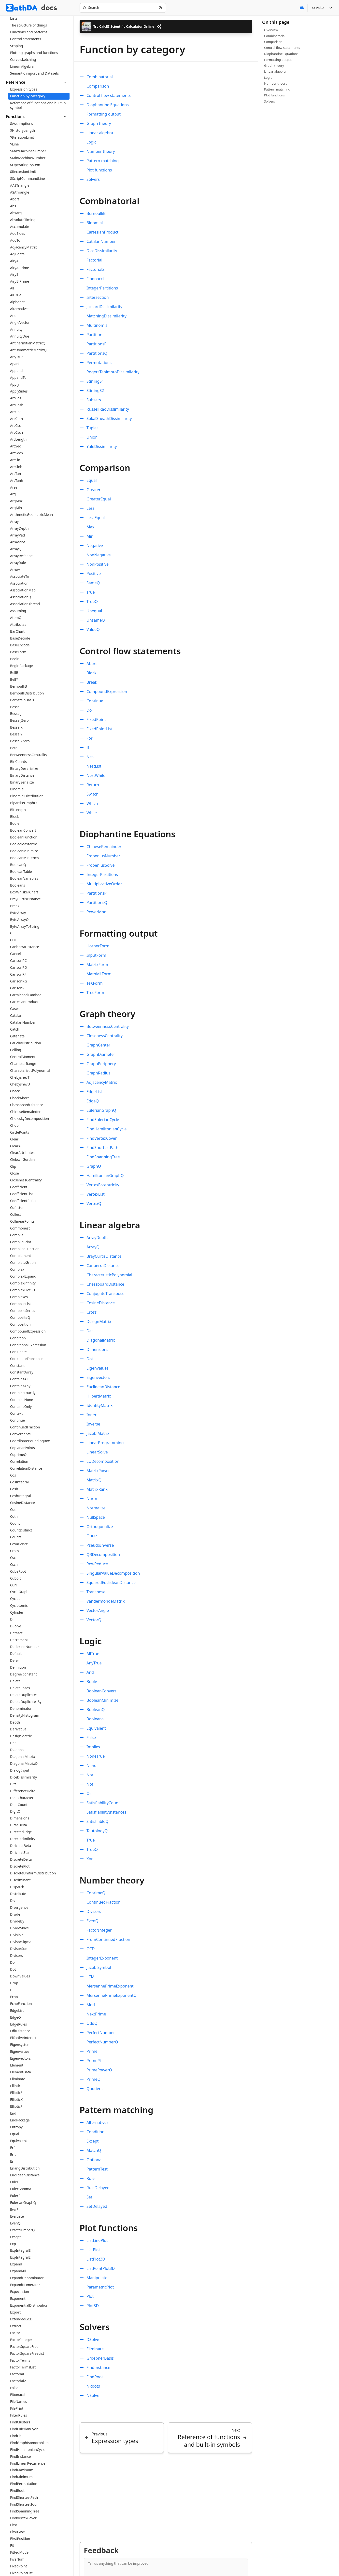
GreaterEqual (98, 499)
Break (91, 682)
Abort (91, 663)
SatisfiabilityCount (103, 1802)
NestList (93, 766)
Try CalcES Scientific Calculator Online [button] (122, 26)
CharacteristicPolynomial (109, 1275)
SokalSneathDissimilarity (109, 418)
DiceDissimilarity (101, 250)
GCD (90, 1948)
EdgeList (94, 1091)
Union (92, 437)
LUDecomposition (102, 1461)
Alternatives (97, 2122)
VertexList (95, 1194)
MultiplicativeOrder (104, 884)
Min (90, 536)
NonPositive (97, 564)
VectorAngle (97, 1610)
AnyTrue (94, 1663)
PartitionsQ (96, 353)
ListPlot (93, 2249)
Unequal (94, 611)
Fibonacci (95, 278)
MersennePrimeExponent (110, 1986)
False (91, 1737)
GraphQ (93, 1166)
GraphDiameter (100, 1054)
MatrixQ (93, 1480)
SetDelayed (96, 2206)
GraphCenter (98, 1045)
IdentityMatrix (99, 1405)
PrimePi (93, 2060)
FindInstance (98, 2367)
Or (88, 1793)
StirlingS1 (95, 381)
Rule (90, 2178)
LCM (90, 1976)
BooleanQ (95, 1709)
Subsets (93, 400)
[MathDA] (21, 8)
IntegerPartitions (102, 288)
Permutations (99, 362)
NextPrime (96, 2014)
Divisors (93, 1911)
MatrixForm (97, 964)
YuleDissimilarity (101, 446)
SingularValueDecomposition (113, 1573)
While (91, 812)
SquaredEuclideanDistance (111, 1582)
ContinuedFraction (103, 1902)
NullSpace (95, 1517)
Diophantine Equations (107, 104)
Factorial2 (95, 269)
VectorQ (93, 1619)
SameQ (93, 583)
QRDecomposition (103, 1554)
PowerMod (96, 912)
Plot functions (99, 170)
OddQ (92, 2023)
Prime (91, 2051)
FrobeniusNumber (103, 856)
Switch (92, 794)
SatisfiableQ (97, 1821)
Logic (91, 142)
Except (92, 2141)
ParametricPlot (100, 2287)
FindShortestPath (102, 1147)
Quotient (94, 2088)
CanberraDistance (103, 1265)
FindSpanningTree (103, 1157)
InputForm (96, 955)
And (90, 1672)
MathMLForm (99, 974)
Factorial (94, 260)
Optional (94, 2159)
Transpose (95, 1592)
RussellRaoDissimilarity (107, 409)
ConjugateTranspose (105, 1293)
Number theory (100, 151)
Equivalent (96, 1728)
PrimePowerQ (99, 2070)
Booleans (94, 1719)
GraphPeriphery (101, 1063)
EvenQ (92, 1920)
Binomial (94, 222)
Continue (94, 701)
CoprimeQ (95, 1893)
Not (89, 1784)
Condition (95, 2131)
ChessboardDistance (105, 1284)
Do (89, 710)
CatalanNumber (101, 241)
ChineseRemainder (103, 846)
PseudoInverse (100, 1545)
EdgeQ (92, 1101)
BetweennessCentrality (107, 1026)
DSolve (92, 2339)
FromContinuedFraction (108, 1939)
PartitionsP (96, 344)
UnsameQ (95, 620)
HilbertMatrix (98, 1396)
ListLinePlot (97, 2240)
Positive (93, 573)
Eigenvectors (98, 1377)
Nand (91, 1765)
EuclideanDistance (103, 1386)
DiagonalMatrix (100, 1340)
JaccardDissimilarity (104, 306)
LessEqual (95, 517)
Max (90, 527)
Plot (90, 2296)
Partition (94, 334)
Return (92, 784)
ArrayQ (92, 1247)
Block (91, 673)
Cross (91, 1312)
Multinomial (97, 325)
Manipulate (96, 2277)
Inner (91, 1414)
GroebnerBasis (100, 2358)
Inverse (93, 1424)
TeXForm (94, 983)
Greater (93, 489)
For (89, 738)
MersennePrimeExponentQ (111, 1995)
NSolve (92, 2395)
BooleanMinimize (102, 1700)
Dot (89, 1358)
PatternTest (97, 2169)
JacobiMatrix (97, 1433)
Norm (91, 1498)
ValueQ (93, 629)
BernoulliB (96, 213)
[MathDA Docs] (49, 7)
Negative (94, 545)
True (90, 592)
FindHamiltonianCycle (106, 1129)
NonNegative (98, 555)
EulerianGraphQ (101, 1110)
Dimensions (97, 1349)
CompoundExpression (106, 691)
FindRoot (94, 2377)
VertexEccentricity (102, 1185)
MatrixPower (98, 1470)
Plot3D (92, 2305)
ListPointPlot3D (100, 2268)
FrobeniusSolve (100, 865)
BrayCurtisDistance (104, 1256)
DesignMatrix (98, 1321)
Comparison (97, 86)
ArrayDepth (97, 1237)
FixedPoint (96, 719)
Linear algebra (99, 132)
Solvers (93, 179)
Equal (91, 480)
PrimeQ (93, 2079)
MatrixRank (97, 1489)
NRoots (93, 2386)
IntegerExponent (102, 1958)
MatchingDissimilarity (106, 316)
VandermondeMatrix (105, 1601)
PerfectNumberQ (102, 2042)
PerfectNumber (100, 2032)
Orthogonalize (99, 1526)
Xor (89, 1858)
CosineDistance (100, 1303)
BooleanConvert (101, 1691)
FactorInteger (99, 1930)
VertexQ (93, 1203)
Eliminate (95, 2349)
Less (90, 508)
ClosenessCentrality (104, 1035)
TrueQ (92, 601)
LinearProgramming (105, 1442)
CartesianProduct (102, 232)
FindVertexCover (101, 1138)
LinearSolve (97, 1452)
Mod (90, 2004)
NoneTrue (95, 1756)
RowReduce (97, 1564)
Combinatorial (99, 76)
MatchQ (93, 2150)
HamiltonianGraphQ (105, 1175)
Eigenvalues (97, 1368)
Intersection (97, 297)
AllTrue (92, 1653)
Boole (91, 1681)
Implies (93, 1747)
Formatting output (103, 114)
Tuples (92, 428)
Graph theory (98, 123)
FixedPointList (99, 729)
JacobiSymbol (98, 1967)
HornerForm (97, 946)
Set (89, 2197)
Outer (91, 1536)
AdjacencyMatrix (101, 1082)
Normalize (95, 1508)
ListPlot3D (95, 2259)
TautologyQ (97, 1830)
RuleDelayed (98, 2187)
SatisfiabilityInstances (106, 1812)
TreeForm (95, 992)
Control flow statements (108, 95)
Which (92, 803)
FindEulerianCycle (102, 1119)
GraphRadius (98, 1073)
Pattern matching (102, 160)
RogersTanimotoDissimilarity (113, 372)
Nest (90, 756)
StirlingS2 (95, 390)
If (87, 747)
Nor (89, 1775)
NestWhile (95, 775)
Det (89, 1331)
